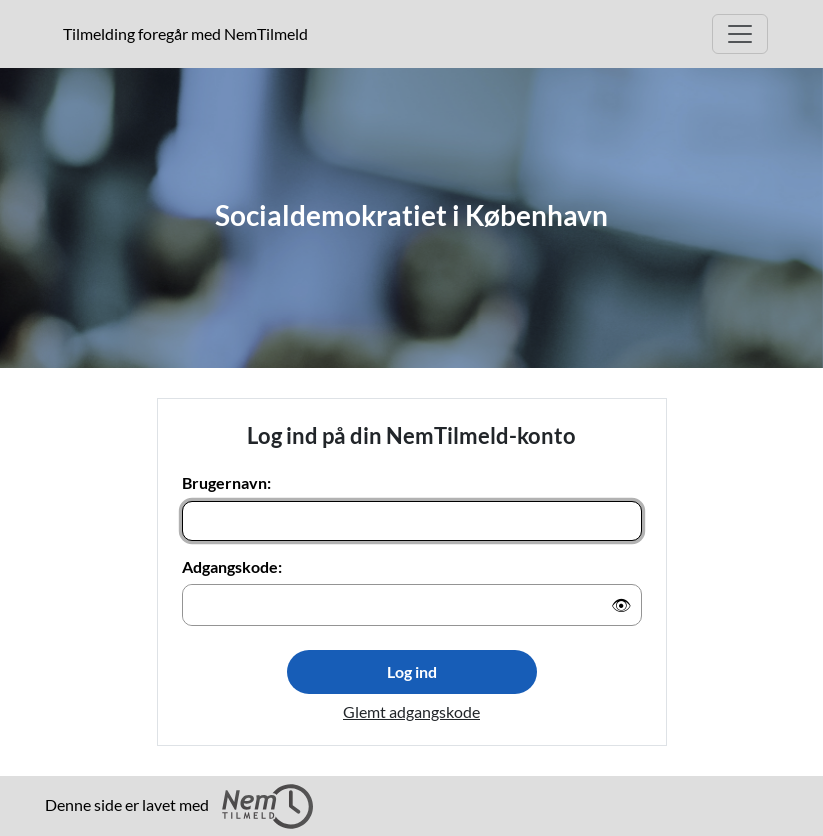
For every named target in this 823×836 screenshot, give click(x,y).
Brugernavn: (226, 482)
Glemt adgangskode (411, 711)
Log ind (412, 671)
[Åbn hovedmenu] (740, 34)
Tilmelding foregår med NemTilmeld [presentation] (185, 33)
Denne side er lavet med (179, 806)
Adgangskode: (232, 566)
